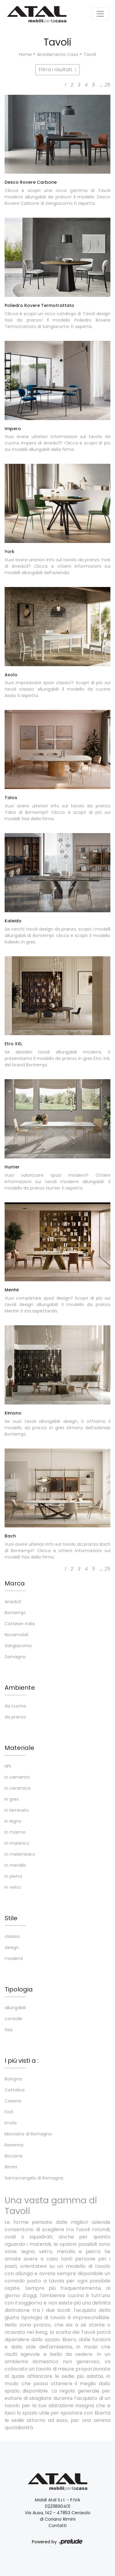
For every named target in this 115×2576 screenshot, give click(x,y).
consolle (13, 2019)
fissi (9, 2030)
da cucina (15, 1706)
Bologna (13, 2079)
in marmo (15, 1832)
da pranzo (15, 1717)
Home (25, 54)
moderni (14, 1958)
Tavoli (89, 54)
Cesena (13, 2101)
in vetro (13, 1887)
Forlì (9, 2112)
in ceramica (17, 1788)
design (12, 1947)
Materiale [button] (19, 1748)
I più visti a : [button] (22, 2060)
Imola (11, 2123)
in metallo (15, 1865)
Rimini (11, 2167)
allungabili (15, 2008)
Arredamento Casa (57, 54)
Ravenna (14, 2145)
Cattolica (15, 2090)
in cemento (17, 1777)
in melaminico (20, 1854)
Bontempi (15, 1613)
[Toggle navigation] (100, 14)
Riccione (14, 2156)
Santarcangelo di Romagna (34, 2178)
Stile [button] (11, 1918)
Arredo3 (13, 1602)
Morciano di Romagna (28, 2134)
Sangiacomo (18, 1646)
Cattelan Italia (20, 1624)
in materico (17, 1843)
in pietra (13, 1876)
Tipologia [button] (19, 1989)
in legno (13, 1821)
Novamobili (16, 1635)
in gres (12, 1799)
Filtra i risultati (58, 69)
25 (107, 84)
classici (12, 1936)
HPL (8, 1766)
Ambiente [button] (20, 1687)
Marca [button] (15, 1583)
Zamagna (15, 1657)
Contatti (57, 2525)
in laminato (17, 1810)
